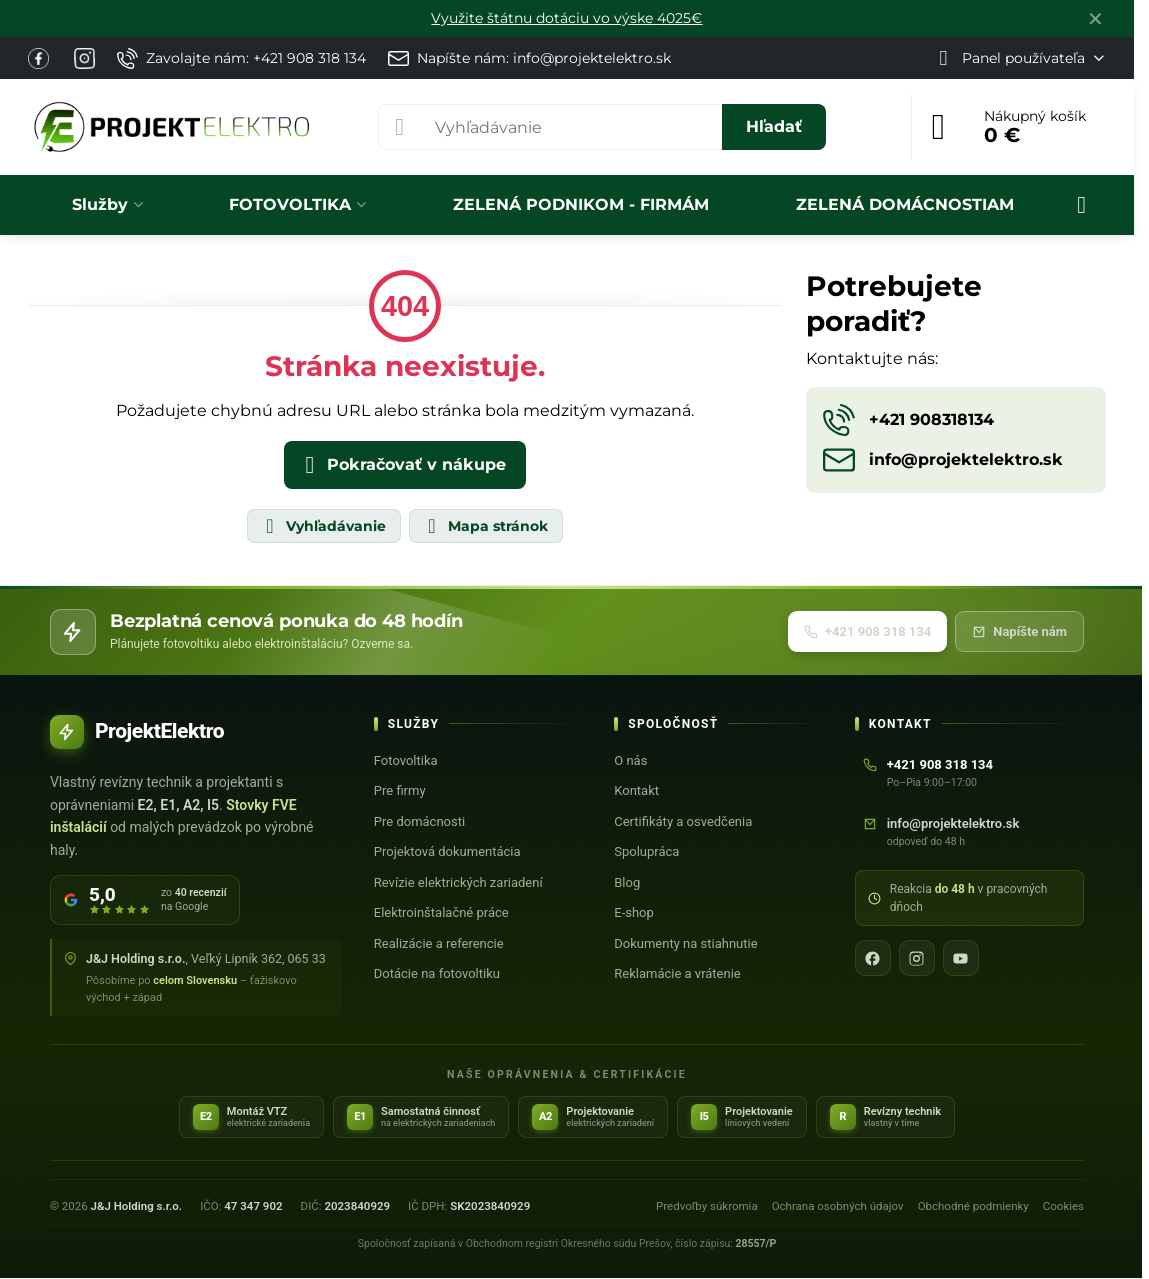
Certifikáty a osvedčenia (683, 821)
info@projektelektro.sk (953, 823)
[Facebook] (873, 958)
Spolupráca (646, 851)
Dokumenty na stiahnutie (685, 943)
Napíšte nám (1019, 631)
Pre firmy (400, 790)
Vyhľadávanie (323, 526)
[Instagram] (917, 958)
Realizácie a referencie (439, 943)
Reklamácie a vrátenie (677, 973)
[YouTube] (961, 958)
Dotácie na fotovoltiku (437, 973)
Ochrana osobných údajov (838, 1206)
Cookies (1063, 1206)
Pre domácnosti (419, 821)
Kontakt (636, 790)
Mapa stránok (485, 526)
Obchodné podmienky (973, 1206)
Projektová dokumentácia (447, 851)
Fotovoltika (406, 760)
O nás (630, 760)
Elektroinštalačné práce (441, 912)
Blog (627, 882)
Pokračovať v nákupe (402, 465)
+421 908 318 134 (867, 631)
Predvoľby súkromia (707, 1206)
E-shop (634, 912)
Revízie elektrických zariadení (458, 882)
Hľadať (774, 126)
